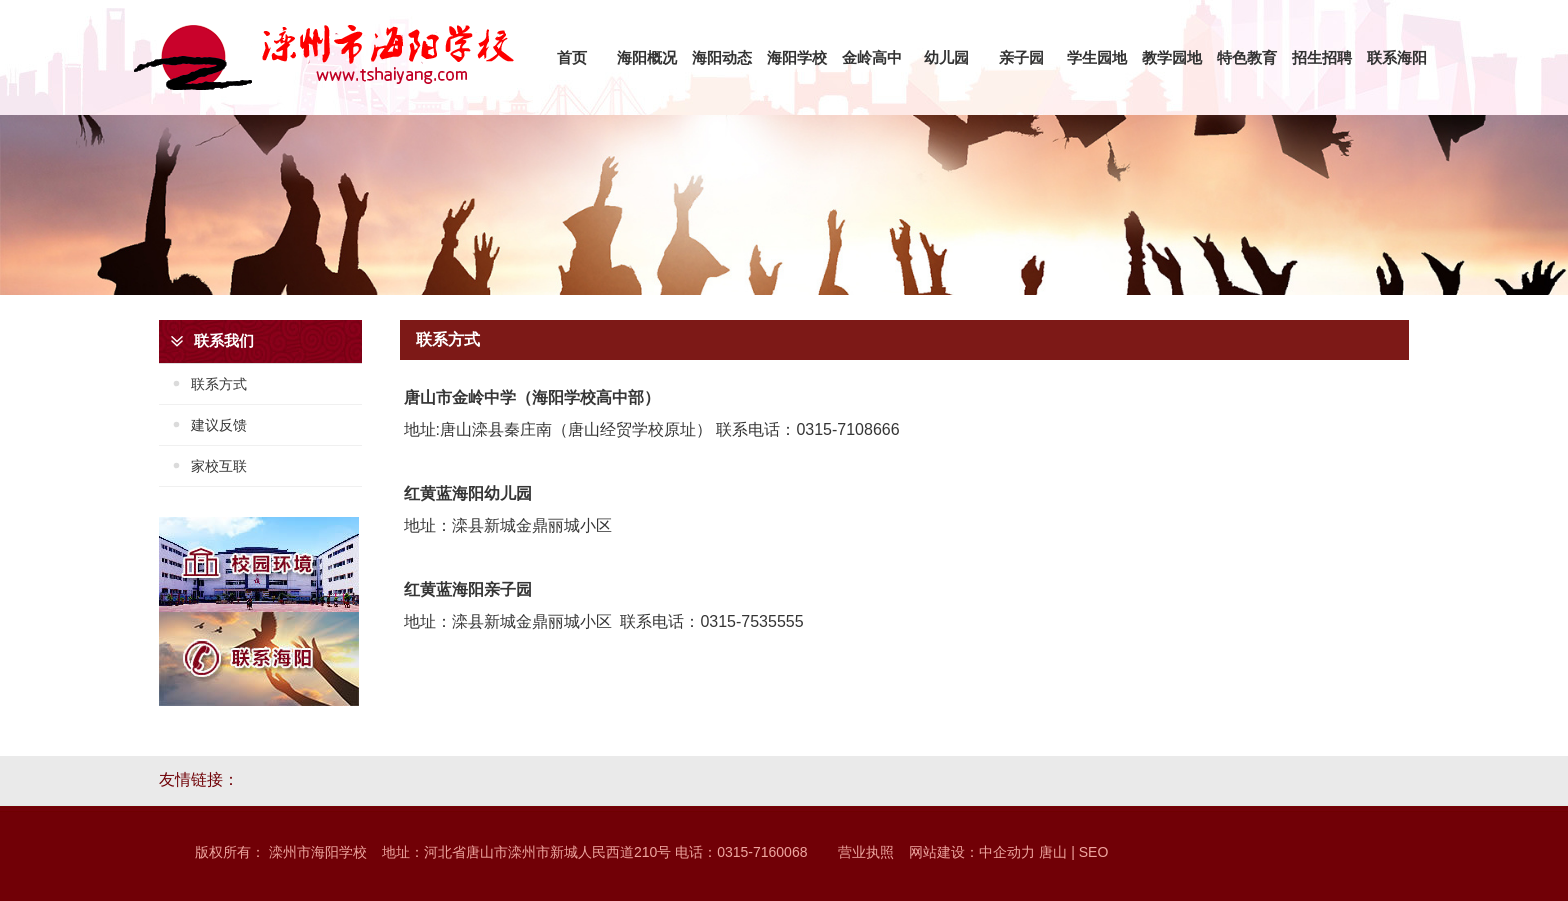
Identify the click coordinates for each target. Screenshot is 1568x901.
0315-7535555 (751, 621)
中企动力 (1007, 852)
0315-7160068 (762, 852)
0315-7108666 (847, 429)
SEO (1095, 852)
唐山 (1053, 852)
